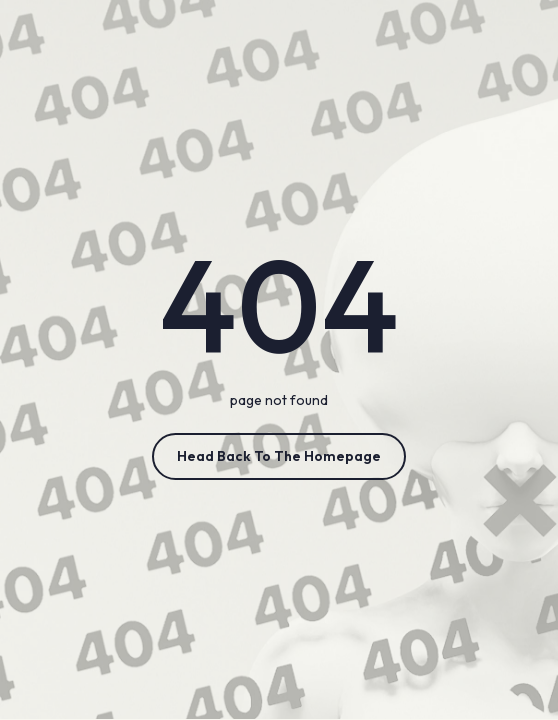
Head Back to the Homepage (279, 456)
